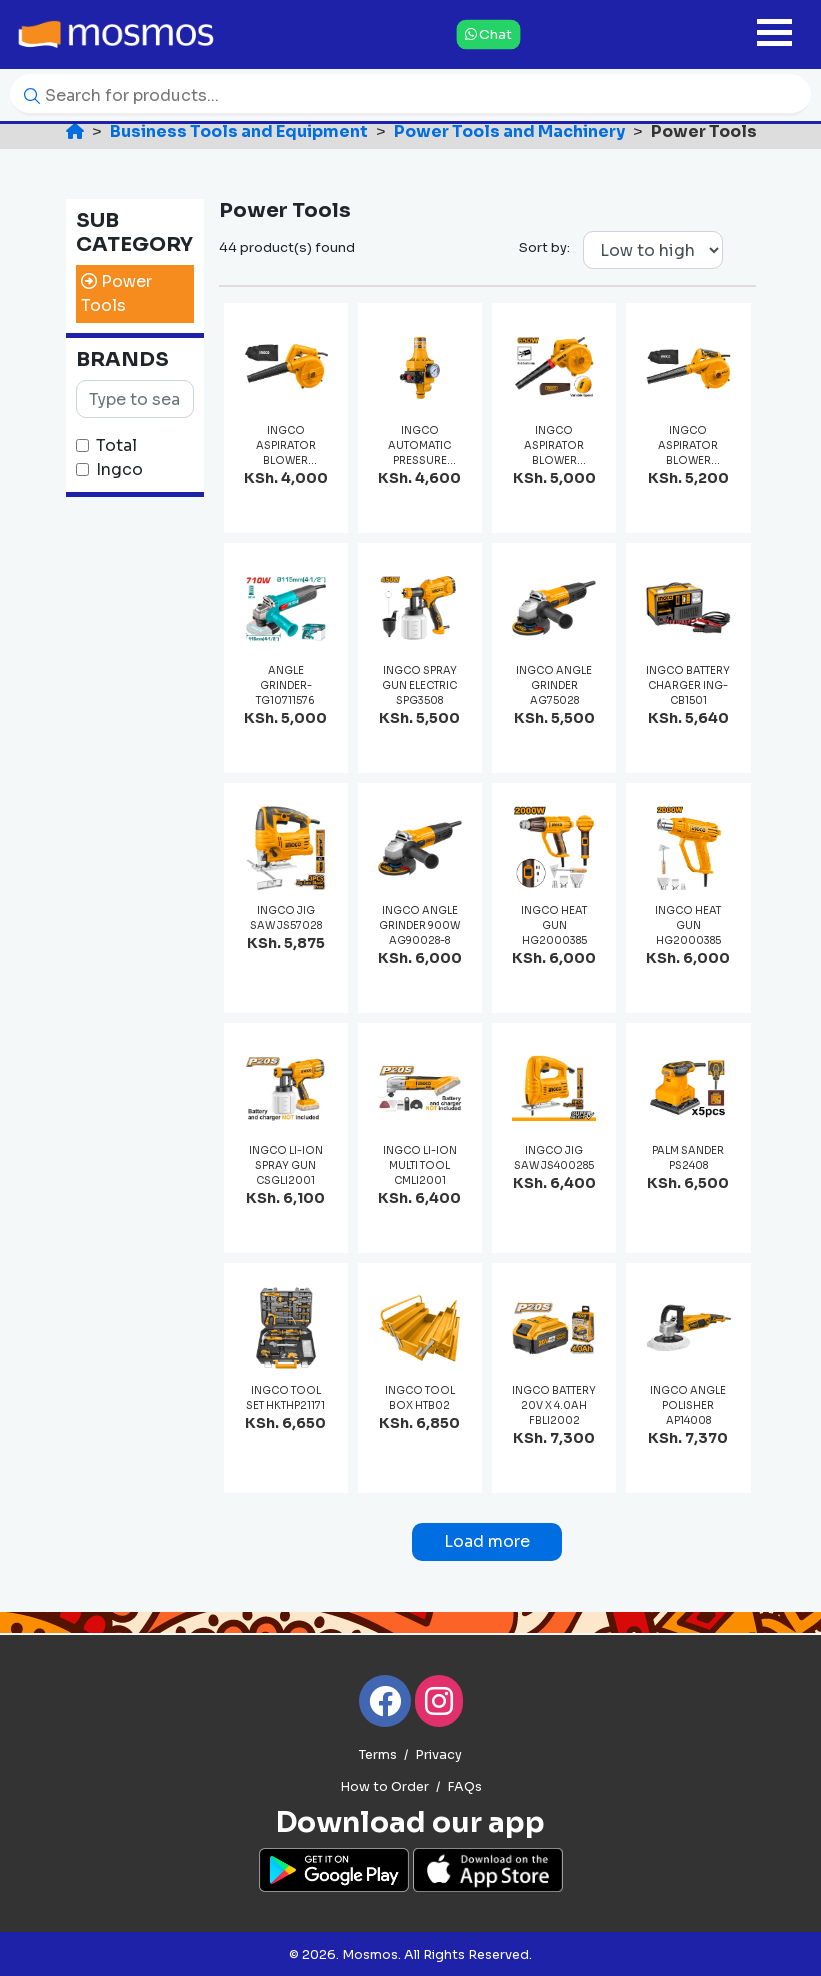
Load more (487, 1541)
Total (116, 445)
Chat (488, 34)
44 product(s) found (287, 247)
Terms (378, 1755)
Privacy (438, 1755)
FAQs (464, 1787)
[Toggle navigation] (774, 34)
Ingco (119, 469)
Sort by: (544, 247)
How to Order (384, 1787)
